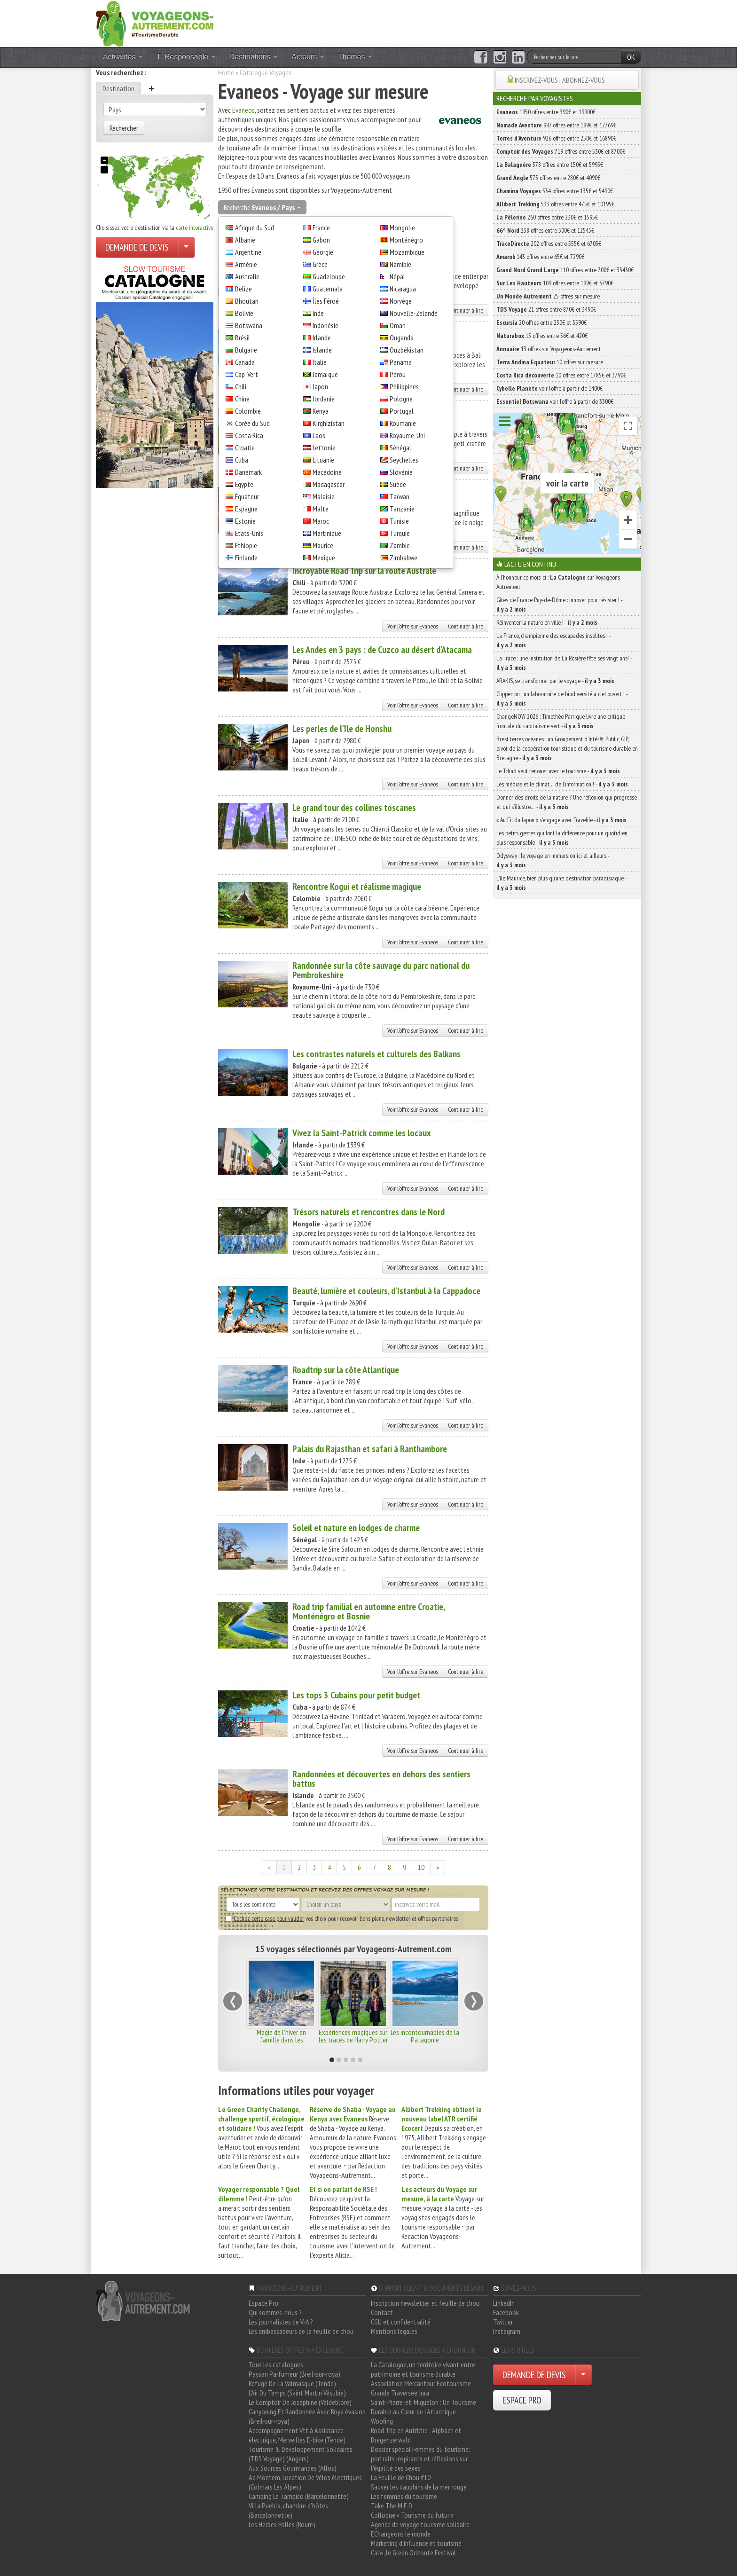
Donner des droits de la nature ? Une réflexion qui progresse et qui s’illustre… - (566, 802)
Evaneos (243, 110)
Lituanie (323, 459)
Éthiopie (246, 545)
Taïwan (399, 496)
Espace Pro (263, 2303)
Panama (401, 362)
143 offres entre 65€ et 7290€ (540, 256)
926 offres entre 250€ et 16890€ (556, 138)
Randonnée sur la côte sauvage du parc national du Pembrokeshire (381, 970)
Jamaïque (325, 374)
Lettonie (324, 447)
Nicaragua (403, 288)
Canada (245, 362)
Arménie (246, 264)
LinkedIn (504, 2303)
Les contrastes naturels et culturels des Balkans (376, 1054)
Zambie (400, 545)
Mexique (324, 557)
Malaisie (324, 496)
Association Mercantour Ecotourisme (421, 2383)
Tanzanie (402, 508)
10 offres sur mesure (549, 362)
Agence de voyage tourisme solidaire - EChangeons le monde (422, 2529)
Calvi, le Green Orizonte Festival (413, 2552)
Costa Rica (249, 435)
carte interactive (194, 227)
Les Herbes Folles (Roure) (282, 2524)
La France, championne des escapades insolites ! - (553, 640)
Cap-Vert (246, 374)
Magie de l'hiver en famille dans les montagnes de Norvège (281, 2039)
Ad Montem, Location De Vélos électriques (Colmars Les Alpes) (305, 2482)
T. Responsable (186, 57)
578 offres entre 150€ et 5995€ (549, 164)
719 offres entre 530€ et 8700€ (560, 151)
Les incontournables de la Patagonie (425, 2035)
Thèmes (355, 57)
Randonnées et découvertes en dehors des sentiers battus (381, 1779)
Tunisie (399, 521)
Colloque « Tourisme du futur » (412, 2515)
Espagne (246, 508)
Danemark (248, 472)
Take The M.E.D (391, 2505)
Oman (398, 325)
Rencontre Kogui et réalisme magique (356, 886)
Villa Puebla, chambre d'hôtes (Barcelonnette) (288, 2510)
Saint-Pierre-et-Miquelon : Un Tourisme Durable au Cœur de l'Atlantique (423, 2406)
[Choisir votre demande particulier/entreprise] (186, 247)
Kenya (321, 411)
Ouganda (402, 337)
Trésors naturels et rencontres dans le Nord (368, 1212)
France (321, 227)
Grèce (320, 264)
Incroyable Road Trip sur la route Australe (364, 571)
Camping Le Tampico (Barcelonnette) (299, 2496)
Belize (243, 288)
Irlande (322, 337)
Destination (118, 88)
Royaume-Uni (407, 435)
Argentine (248, 252)
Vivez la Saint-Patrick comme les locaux (361, 1133)
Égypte (244, 484)
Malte (321, 508)
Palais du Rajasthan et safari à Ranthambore (369, 1449)
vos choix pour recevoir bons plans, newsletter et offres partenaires (341, 1918)
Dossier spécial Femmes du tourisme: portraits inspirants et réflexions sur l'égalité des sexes (420, 2458)
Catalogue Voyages (265, 72)
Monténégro (406, 239)
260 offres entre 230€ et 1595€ (547, 217)
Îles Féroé (326, 301)
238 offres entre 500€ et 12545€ (545, 230)
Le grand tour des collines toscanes (354, 807)
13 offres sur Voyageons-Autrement (548, 349)
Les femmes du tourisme (404, 2496)
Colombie (248, 411)
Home (226, 72)
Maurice (323, 545)
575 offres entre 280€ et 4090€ (548, 177)
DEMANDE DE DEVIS (137, 247)
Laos (319, 435)
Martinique (327, 533)
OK (631, 57)
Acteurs (307, 57)
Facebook (506, 2312)
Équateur (247, 496)
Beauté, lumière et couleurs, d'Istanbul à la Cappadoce (386, 1291)
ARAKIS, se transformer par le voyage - (555, 680)
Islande (322, 349)
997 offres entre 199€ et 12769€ (556, 125)
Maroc (321, 521)
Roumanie (403, 423)
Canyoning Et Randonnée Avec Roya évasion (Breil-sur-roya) (307, 2416)
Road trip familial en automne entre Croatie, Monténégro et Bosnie (368, 1611)
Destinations (253, 57)
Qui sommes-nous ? (275, 2312)
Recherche (262, 207)
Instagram (506, 2331)
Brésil (242, 337)
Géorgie (323, 252)
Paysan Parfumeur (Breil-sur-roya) (294, 2374)
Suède (398, 484)
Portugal (402, 411)
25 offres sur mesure (548, 296)
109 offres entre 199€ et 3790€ (554, 283)
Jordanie (324, 398)
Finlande (246, 557)
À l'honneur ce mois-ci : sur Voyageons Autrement (558, 582)
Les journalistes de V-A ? (281, 2321)
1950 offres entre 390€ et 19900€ (546, 112)
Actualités (122, 57)
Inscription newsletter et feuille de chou (425, 2303)
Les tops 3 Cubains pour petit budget (356, 1695)
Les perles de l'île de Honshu (342, 729)
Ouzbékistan (406, 349)
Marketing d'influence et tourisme (416, 2543)
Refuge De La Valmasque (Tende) (292, 2383)
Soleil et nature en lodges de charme (356, 1528)
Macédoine (327, 472)
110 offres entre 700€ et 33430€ (565, 270)
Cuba (241, 459)
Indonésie (325, 325)
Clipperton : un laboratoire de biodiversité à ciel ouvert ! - (561, 698)
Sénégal (400, 447)
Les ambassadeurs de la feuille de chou (301, 2331)
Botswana (248, 325)
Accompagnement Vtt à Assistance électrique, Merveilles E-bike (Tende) (297, 2435)
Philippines (404, 386)
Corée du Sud (252, 423)
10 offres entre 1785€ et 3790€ (561, 375)
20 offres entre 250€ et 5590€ (541, 322)
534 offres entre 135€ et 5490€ (554, 191)
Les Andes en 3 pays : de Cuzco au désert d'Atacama (382, 650)
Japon (320, 386)
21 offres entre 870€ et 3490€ (546, 309)
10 (421, 1867)
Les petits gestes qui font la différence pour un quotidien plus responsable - (561, 838)
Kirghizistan (329, 423)
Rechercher (124, 128)
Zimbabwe (403, 557)
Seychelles (404, 459)
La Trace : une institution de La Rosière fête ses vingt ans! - (564, 663)
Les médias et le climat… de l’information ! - (562, 784)
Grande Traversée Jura (400, 2392)
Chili (240, 386)
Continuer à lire (465, 310)
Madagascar (329, 484)
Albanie (245, 239)
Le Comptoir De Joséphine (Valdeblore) (300, 2402)
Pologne (401, 398)
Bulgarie (246, 349)
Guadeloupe (329, 276)
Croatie (245, 447)
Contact (382, 2312)
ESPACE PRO (521, 2400)
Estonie (245, 521)
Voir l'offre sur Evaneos (412, 626)
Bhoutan (247, 301)
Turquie (400, 533)
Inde (318, 313)
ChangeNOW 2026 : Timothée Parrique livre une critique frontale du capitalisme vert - (560, 721)
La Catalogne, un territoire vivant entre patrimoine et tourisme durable (423, 2369)
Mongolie (402, 227)
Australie (247, 276)
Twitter (503, 2321)
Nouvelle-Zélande (414, 313)
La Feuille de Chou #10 (401, 2477)
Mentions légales (394, 2331)
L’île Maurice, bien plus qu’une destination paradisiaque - (561, 883)
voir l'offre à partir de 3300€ (554, 401)
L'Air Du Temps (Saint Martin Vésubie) (297, 2392)
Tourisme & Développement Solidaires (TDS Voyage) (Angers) (301, 2453)
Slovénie (401, 472)
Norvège (401, 301)
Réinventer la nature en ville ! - (546, 622)
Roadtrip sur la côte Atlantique (345, 1370)
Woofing (382, 2421)
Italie (320, 362)
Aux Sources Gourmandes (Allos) (293, 2468)
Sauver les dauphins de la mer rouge (419, 2486)
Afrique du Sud (254, 227)
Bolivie (244, 313)
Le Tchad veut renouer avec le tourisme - (558, 771)
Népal (397, 276)
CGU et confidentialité (401, 2321)
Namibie (400, 264)
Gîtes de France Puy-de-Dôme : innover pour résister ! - (559, 604)
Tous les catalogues (276, 2364)
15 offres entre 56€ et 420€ (542, 335)
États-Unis (249, 533)
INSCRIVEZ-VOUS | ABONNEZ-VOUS (560, 80)
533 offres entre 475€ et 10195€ (555, 204)
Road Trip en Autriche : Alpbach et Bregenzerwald (416, 2435)
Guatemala (328, 288)
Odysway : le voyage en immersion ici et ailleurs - (552, 860)
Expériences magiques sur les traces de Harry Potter (353, 2035)
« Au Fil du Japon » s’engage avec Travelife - (561, 820)
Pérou (398, 374)
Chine (242, 398)
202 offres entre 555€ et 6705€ (548, 243)
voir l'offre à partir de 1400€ (549, 388)
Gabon (321, 239)
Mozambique (407, 252)
